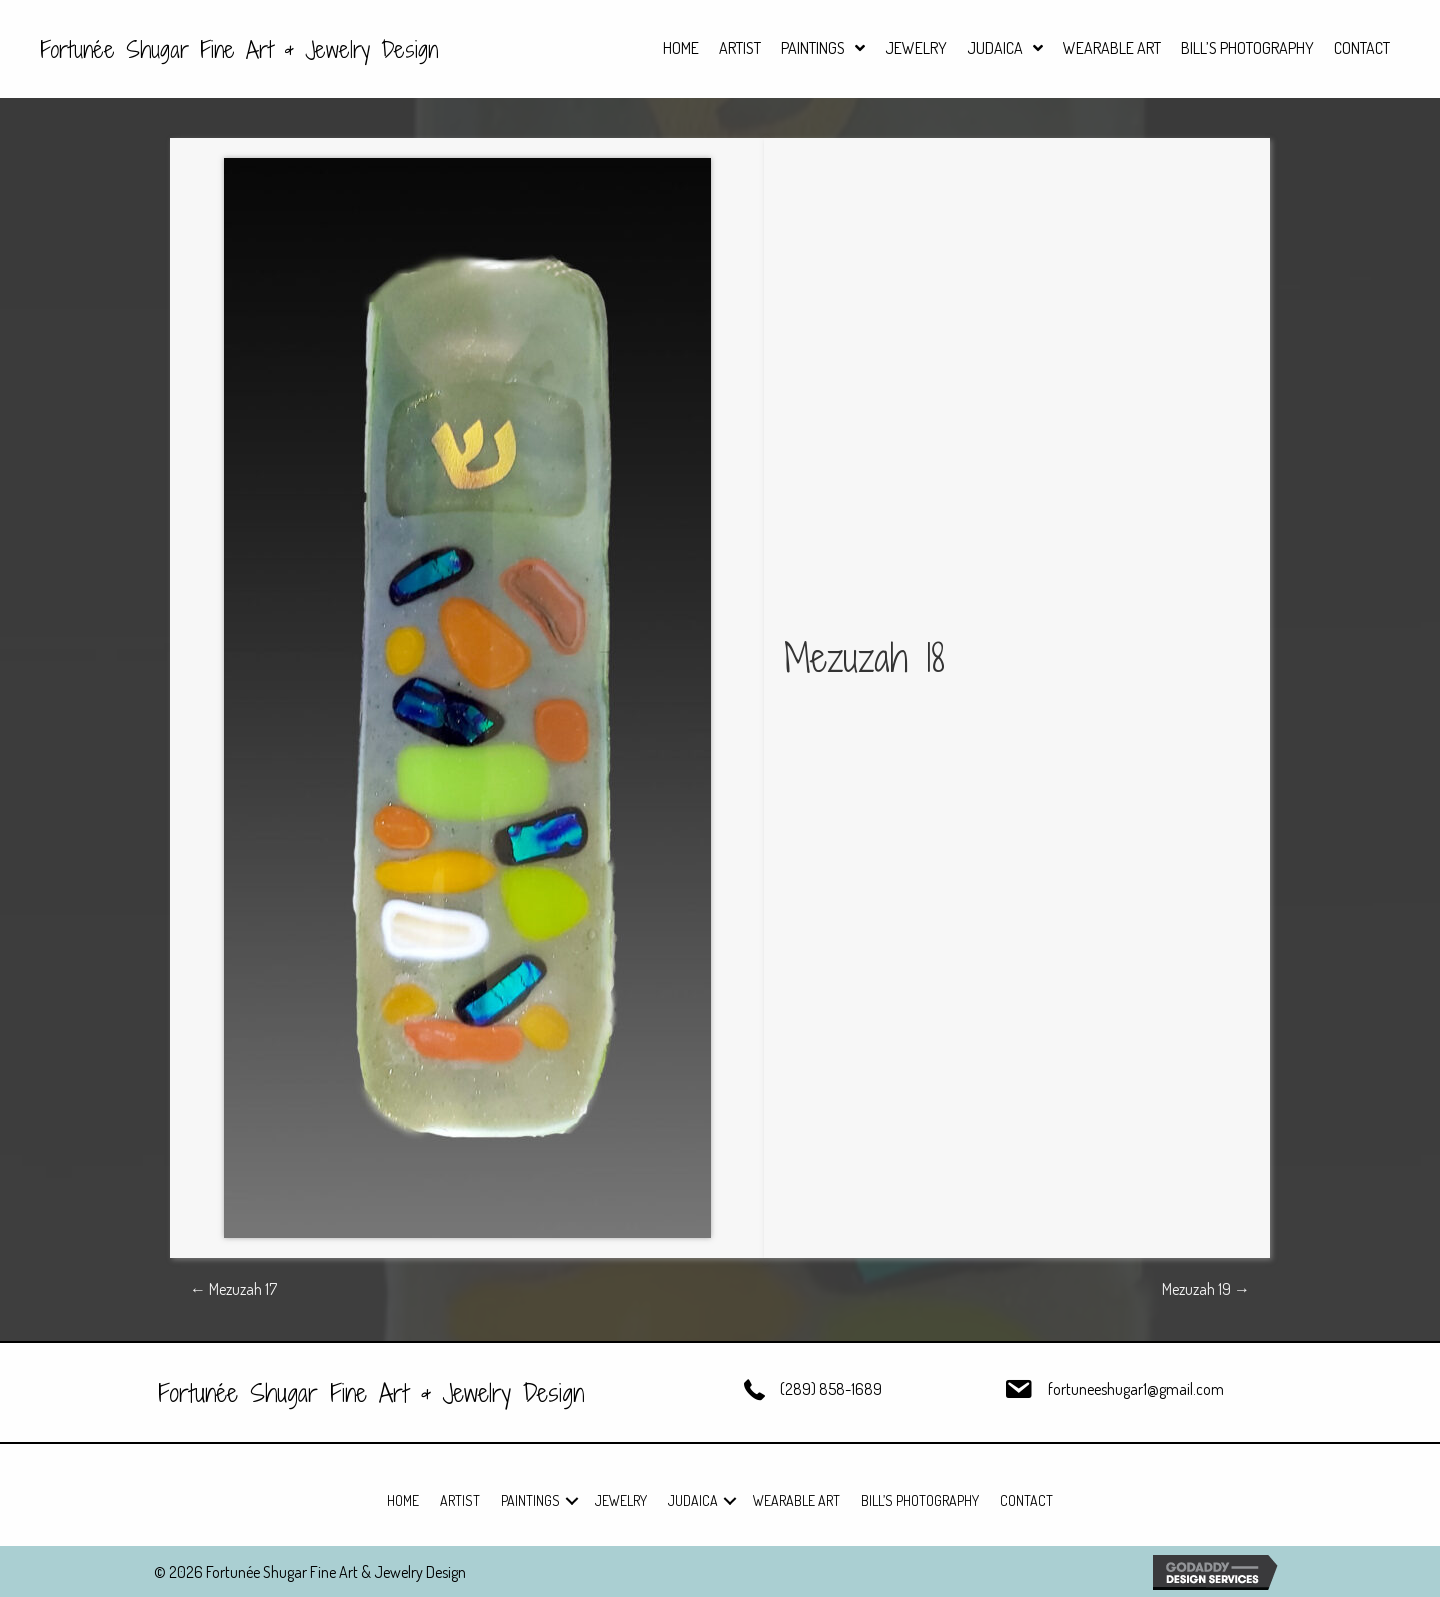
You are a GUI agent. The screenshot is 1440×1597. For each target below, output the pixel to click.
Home (403, 1500)
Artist (460, 1500)
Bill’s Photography (920, 1500)
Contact (1026, 1500)
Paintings (530, 1500)
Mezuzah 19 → (1206, 1289)
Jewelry (621, 1500)
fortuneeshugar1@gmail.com (1136, 1389)
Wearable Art (796, 1500)
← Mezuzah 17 (233, 1289)
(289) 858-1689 (831, 1389)
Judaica (693, 1500)
